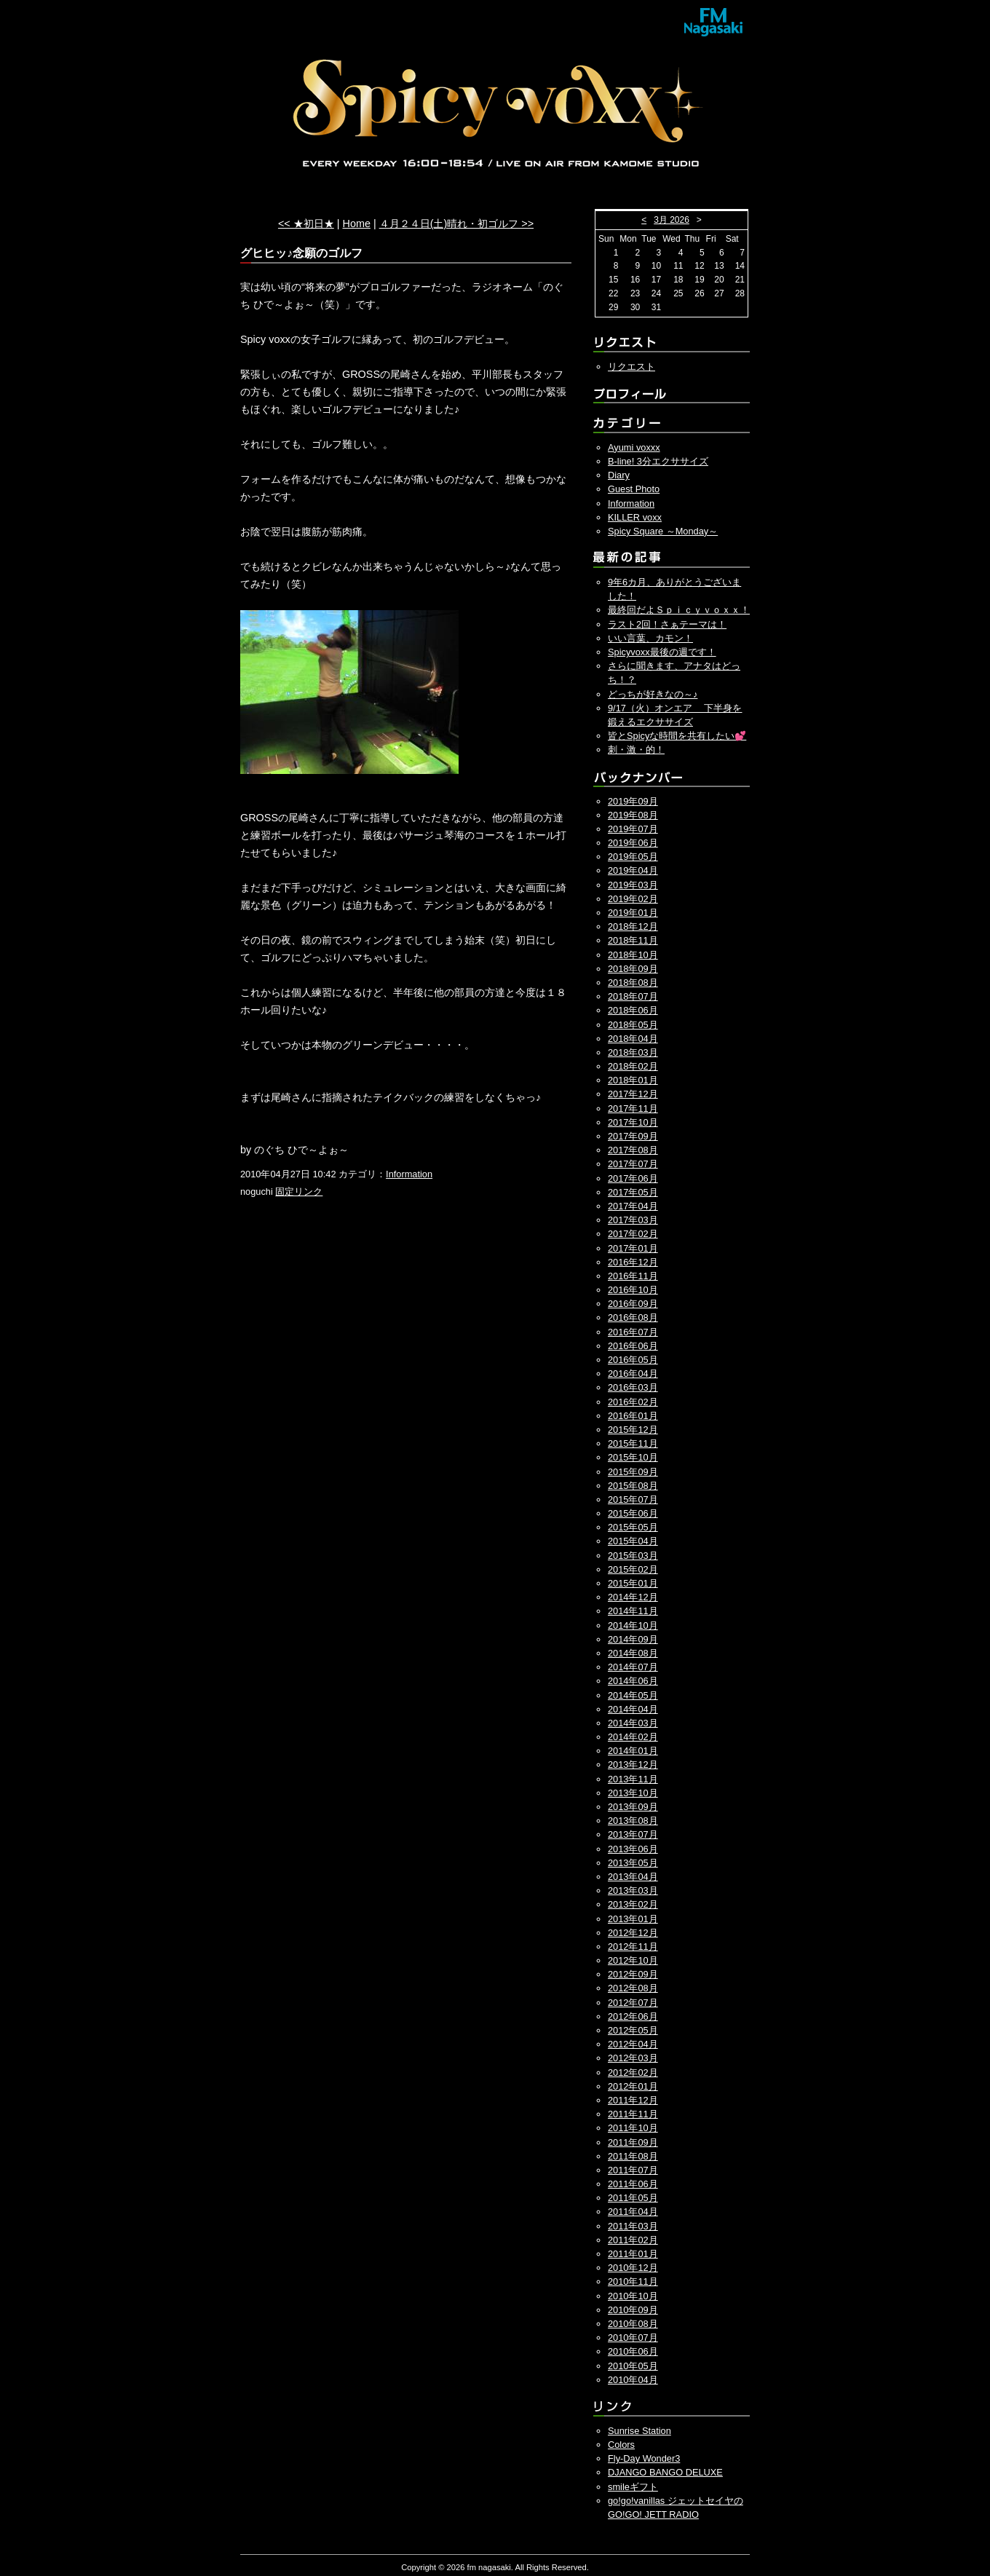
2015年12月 (633, 1429)
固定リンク (298, 1191)
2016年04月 (633, 1373)
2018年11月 (633, 940)
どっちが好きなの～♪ (652, 694)
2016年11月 (633, 1276)
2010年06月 (633, 2351)
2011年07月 (633, 2170)
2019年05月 (633, 856)
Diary (619, 475)
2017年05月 (633, 1192)
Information (409, 1174)
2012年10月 (633, 1960)
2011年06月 (633, 2183)
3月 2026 (671, 220)
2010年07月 (633, 2337)
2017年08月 (633, 1150)
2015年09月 (633, 1471)
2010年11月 (633, 2281)
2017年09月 (633, 1136)
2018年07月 (633, 996)
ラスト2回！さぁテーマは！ (667, 624)
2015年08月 (633, 1485)
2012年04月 (633, 2044)
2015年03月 (633, 1555)
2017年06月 (633, 1178)
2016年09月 (633, 1303)
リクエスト (631, 366)
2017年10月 (633, 1122)
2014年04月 (633, 1709)
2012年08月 (633, 1988)
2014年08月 (633, 1653)
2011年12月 (633, 2100)
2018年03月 (633, 1052)
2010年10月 (633, 2296)
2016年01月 (633, 1415)
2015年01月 (633, 1583)
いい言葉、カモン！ (650, 638)
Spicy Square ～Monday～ (663, 531)
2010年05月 (633, 2365)
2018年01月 (633, 1080)
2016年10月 (633, 1289)
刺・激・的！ (636, 749)
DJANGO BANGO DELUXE (665, 2472)
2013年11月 (633, 1779)
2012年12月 (633, 1932)
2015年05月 (633, 1527)
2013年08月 (633, 1820)
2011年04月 (633, 2211)
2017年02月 (633, 1233)
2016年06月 (633, 1345)
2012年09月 (633, 1974)
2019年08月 (633, 815)
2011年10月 (633, 2127)
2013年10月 (633, 1792)
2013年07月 (633, 1834)
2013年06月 (633, 1849)
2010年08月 (633, 2323)
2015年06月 (633, 1513)
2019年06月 (633, 842)
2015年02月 (633, 1569)
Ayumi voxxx (634, 447)
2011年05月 (633, 2197)
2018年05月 (633, 1024)
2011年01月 (633, 2253)
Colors (621, 2444)
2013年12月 (633, 1764)
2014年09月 (633, 1639)
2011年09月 (633, 2142)
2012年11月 (633, 1946)
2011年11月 (633, 2114)
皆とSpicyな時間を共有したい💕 (677, 735)
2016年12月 (633, 1262)
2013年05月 (633, 1862)
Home (357, 223)
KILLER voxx (635, 517)
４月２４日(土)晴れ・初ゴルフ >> (456, 223)
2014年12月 (633, 1597)
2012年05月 (633, 2030)
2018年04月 (633, 1038)
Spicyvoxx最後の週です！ (662, 652)
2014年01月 (633, 1750)
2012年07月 (633, 2002)
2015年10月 (633, 1457)
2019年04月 (633, 870)
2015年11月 (633, 1443)
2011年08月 (633, 2156)
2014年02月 (633, 1736)
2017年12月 (633, 1094)
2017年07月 (633, 1163)
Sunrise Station (639, 2430)
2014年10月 (633, 1625)
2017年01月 (633, 1248)
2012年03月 (633, 2057)
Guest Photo (634, 488)
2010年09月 (633, 2309)
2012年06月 (633, 2016)
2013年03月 (633, 1890)
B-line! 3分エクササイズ (658, 461)
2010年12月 (633, 2267)
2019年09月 (633, 801)
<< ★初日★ (306, 223)
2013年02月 (633, 1904)
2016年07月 (633, 1332)
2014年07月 (633, 1667)
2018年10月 (633, 954)
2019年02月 (633, 898)
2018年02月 (633, 1066)
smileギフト (633, 2486)
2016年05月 (633, 1359)
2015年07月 (633, 1499)
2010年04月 (633, 2379)
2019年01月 (633, 912)
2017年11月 (633, 1108)
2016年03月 (633, 1387)
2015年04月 (633, 1541)
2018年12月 (633, 926)
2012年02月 (633, 2072)
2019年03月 (633, 885)
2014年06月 (633, 1680)
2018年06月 (633, 1010)
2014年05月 (633, 1695)
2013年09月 (633, 1806)
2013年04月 (633, 1876)
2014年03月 (633, 1723)
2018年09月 (633, 968)
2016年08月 (633, 1317)
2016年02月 (633, 1401)
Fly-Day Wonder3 (644, 2458)
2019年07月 (633, 828)
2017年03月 (633, 1219)
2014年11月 (633, 1610)
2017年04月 (633, 1206)
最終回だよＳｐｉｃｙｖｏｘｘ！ (679, 609)
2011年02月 (633, 2240)
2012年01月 (633, 2086)
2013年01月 (633, 1918)
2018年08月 (633, 982)
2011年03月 (633, 2226)
